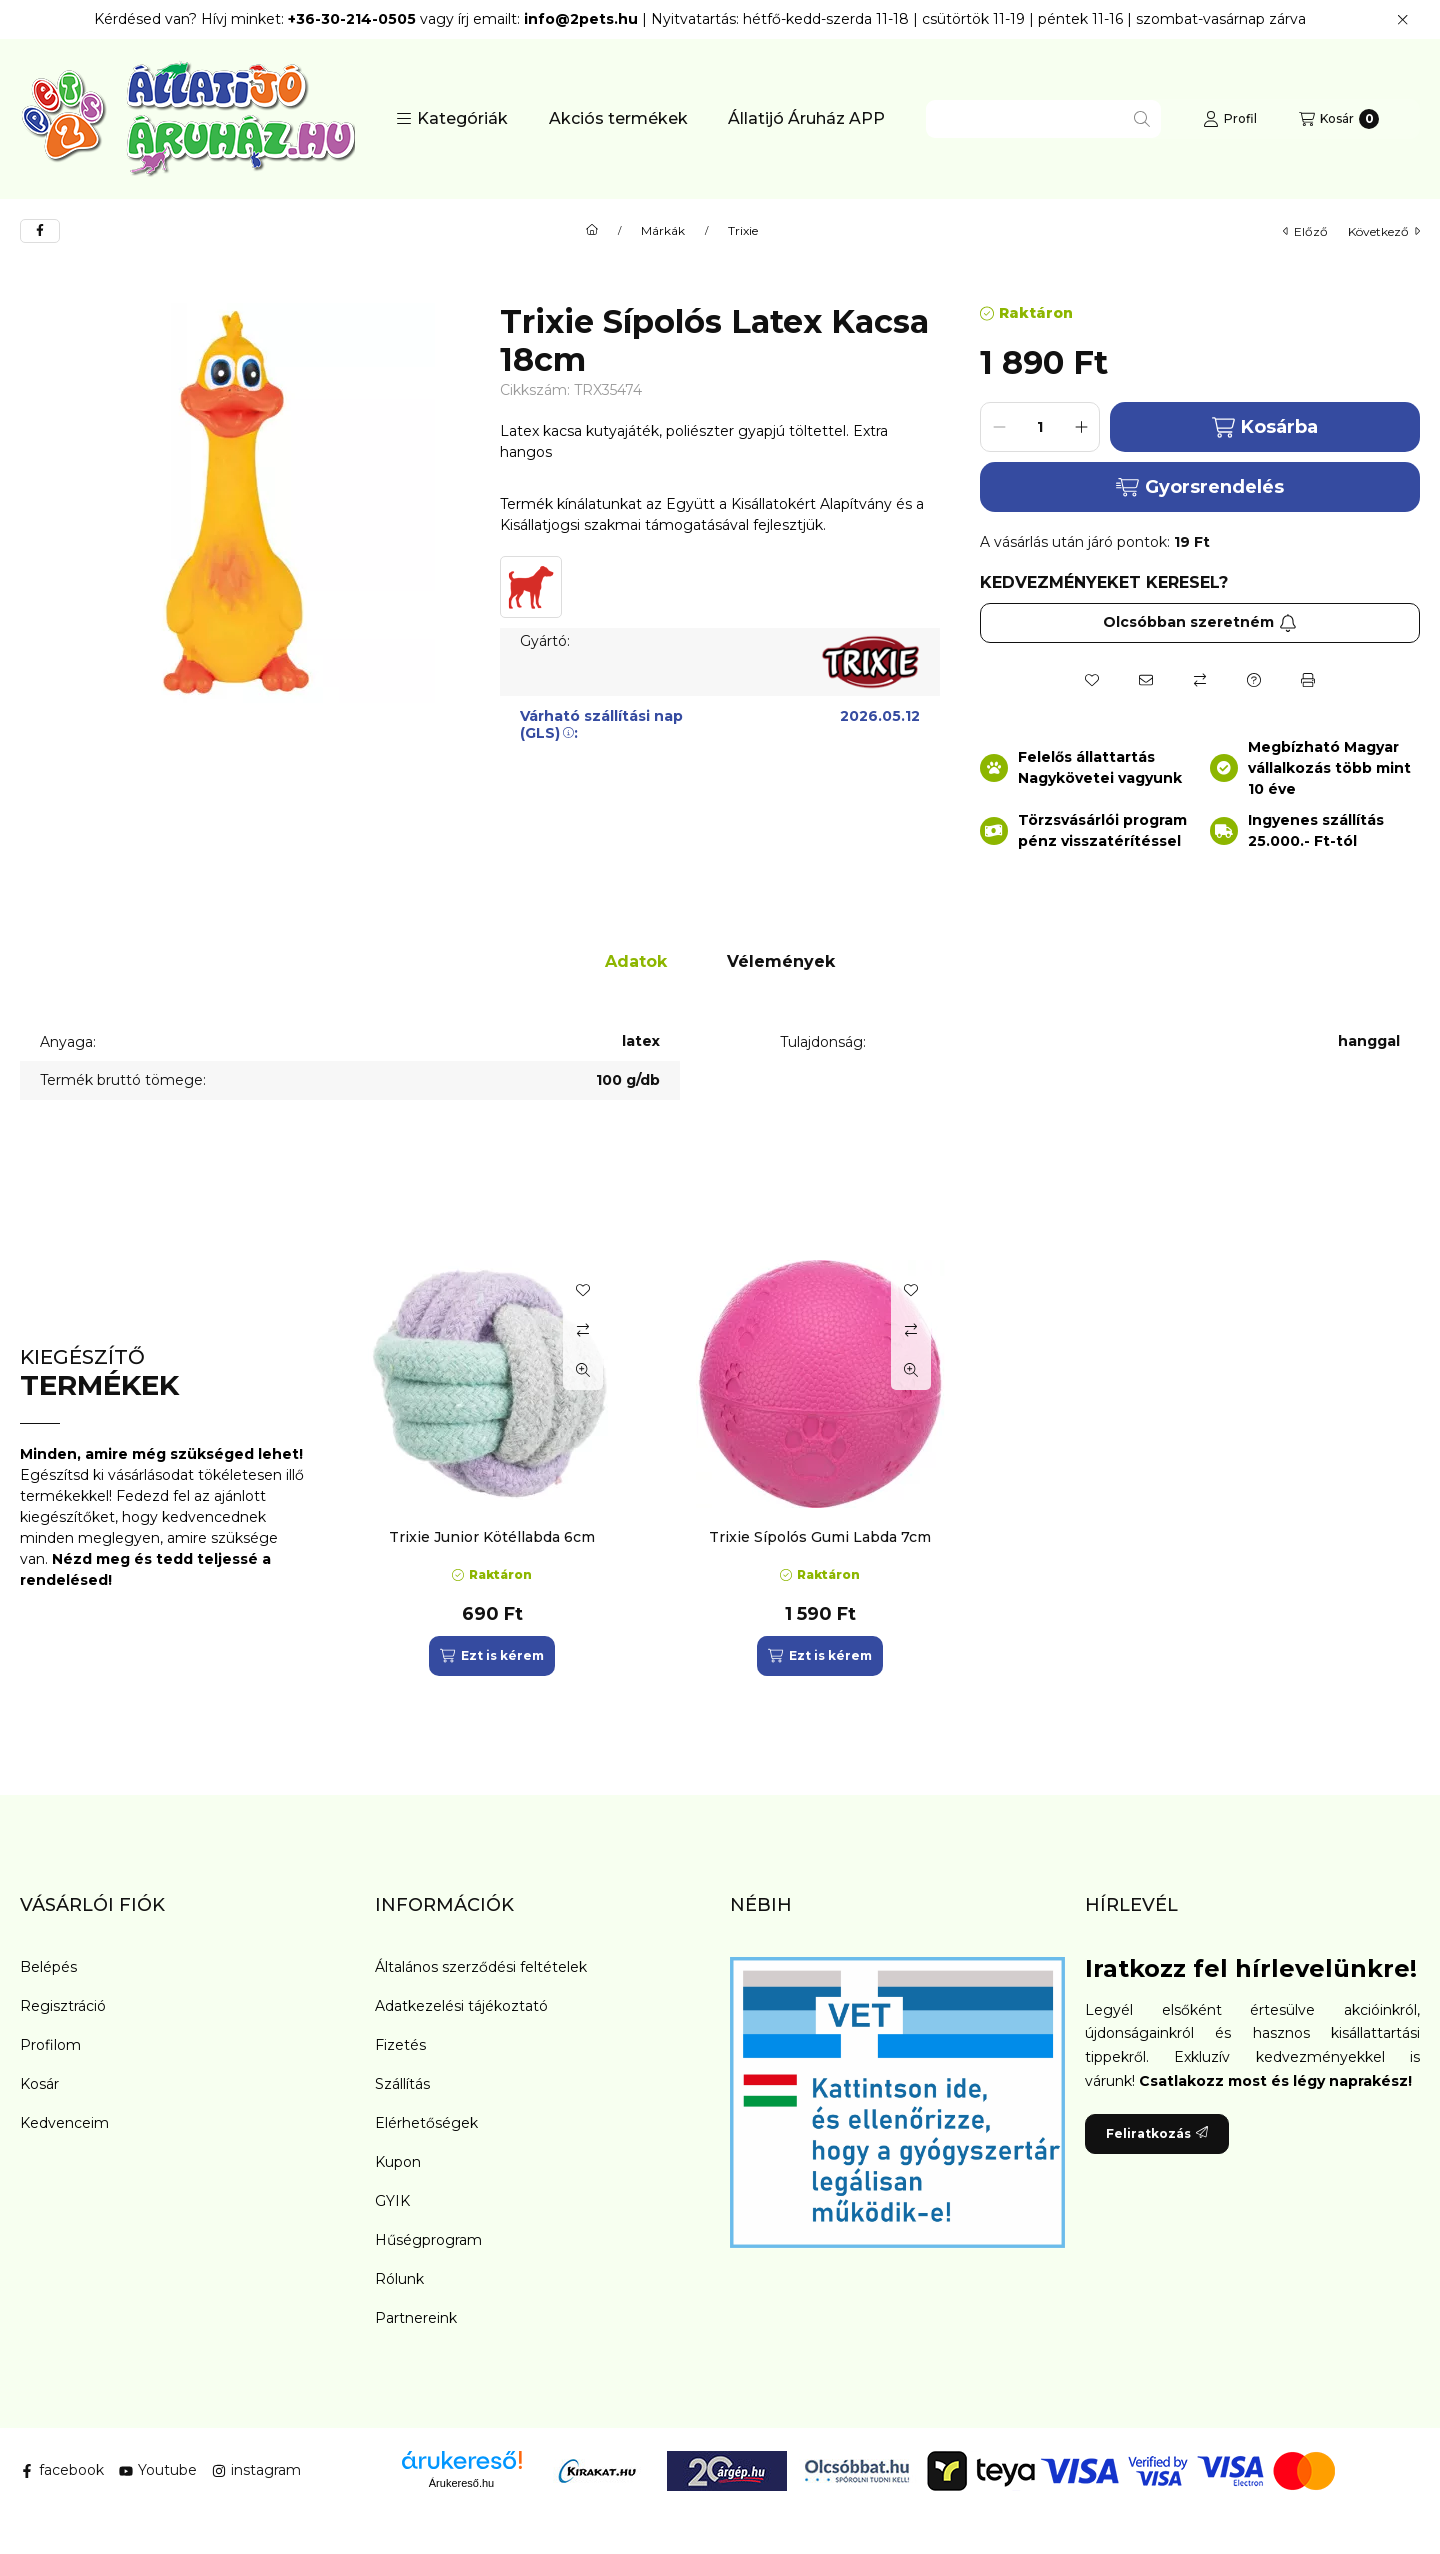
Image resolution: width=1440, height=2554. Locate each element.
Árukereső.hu (461, 2483)
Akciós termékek (618, 118)
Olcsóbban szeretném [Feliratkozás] (1200, 622)
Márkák (663, 231)
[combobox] (1043, 119)
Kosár (39, 2084)
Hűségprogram (428, 2240)
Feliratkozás (1157, 2133)
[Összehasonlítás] (1200, 680)
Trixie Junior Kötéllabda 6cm (492, 1537)
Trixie (743, 231)
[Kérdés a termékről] (1254, 680)
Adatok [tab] (636, 961)
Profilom (50, 2045)
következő (1384, 231)
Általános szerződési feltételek (481, 1967)
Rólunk (399, 2279)
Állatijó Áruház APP (806, 118)
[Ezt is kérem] (491, 1656)
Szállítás (402, 2084)
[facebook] (40, 231)
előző (1305, 231)
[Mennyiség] (1040, 427)
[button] (452, 119)
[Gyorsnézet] (583, 1370)
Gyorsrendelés (1199, 487)
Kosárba (1264, 427)
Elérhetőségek (426, 2123)
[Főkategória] (592, 231)
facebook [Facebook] (62, 2470)
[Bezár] (1402, 20)
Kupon (398, 2162)
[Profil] (1230, 119)
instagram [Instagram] (256, 2470)
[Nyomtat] (1308, 680)
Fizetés (400, 2045)
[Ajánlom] (1146, 680)
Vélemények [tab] (781, 961)
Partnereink (416, 2318)
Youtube (158, 2470)
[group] (884, 1468)
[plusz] (1081, 427)
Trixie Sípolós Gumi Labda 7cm (820, 1537)
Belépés (48, 1967)
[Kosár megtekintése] (1339, 119)
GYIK (392, 2201)
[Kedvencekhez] (1092, 680)
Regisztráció (63, 2006)
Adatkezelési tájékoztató (461, 2006)
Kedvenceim (64, 2123)
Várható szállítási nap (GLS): (601, 724)
